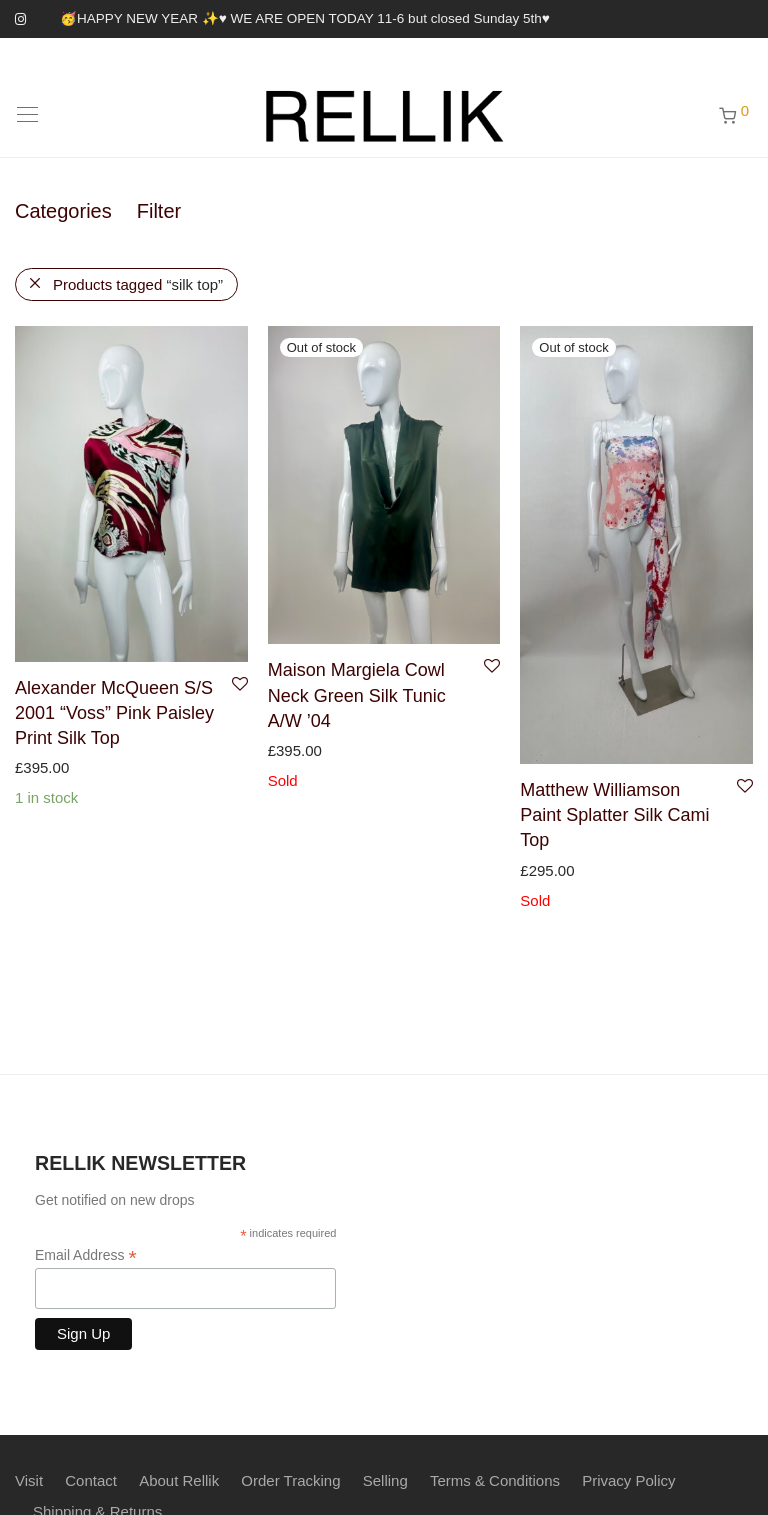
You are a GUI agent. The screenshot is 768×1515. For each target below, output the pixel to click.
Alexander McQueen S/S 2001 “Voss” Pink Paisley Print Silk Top (114, 713)
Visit (29, 1480)
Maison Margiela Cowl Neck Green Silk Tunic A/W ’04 (357, 695)
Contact (91, 1480)
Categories (63, 211)
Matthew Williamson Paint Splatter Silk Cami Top (614, 815)
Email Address (86, 1255)
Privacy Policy (628, 1480)
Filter (159, 211)
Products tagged (138, 284)
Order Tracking (290, 1480)
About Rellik (179, 1480)
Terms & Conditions (495, 1480)
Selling (385, 1480)
